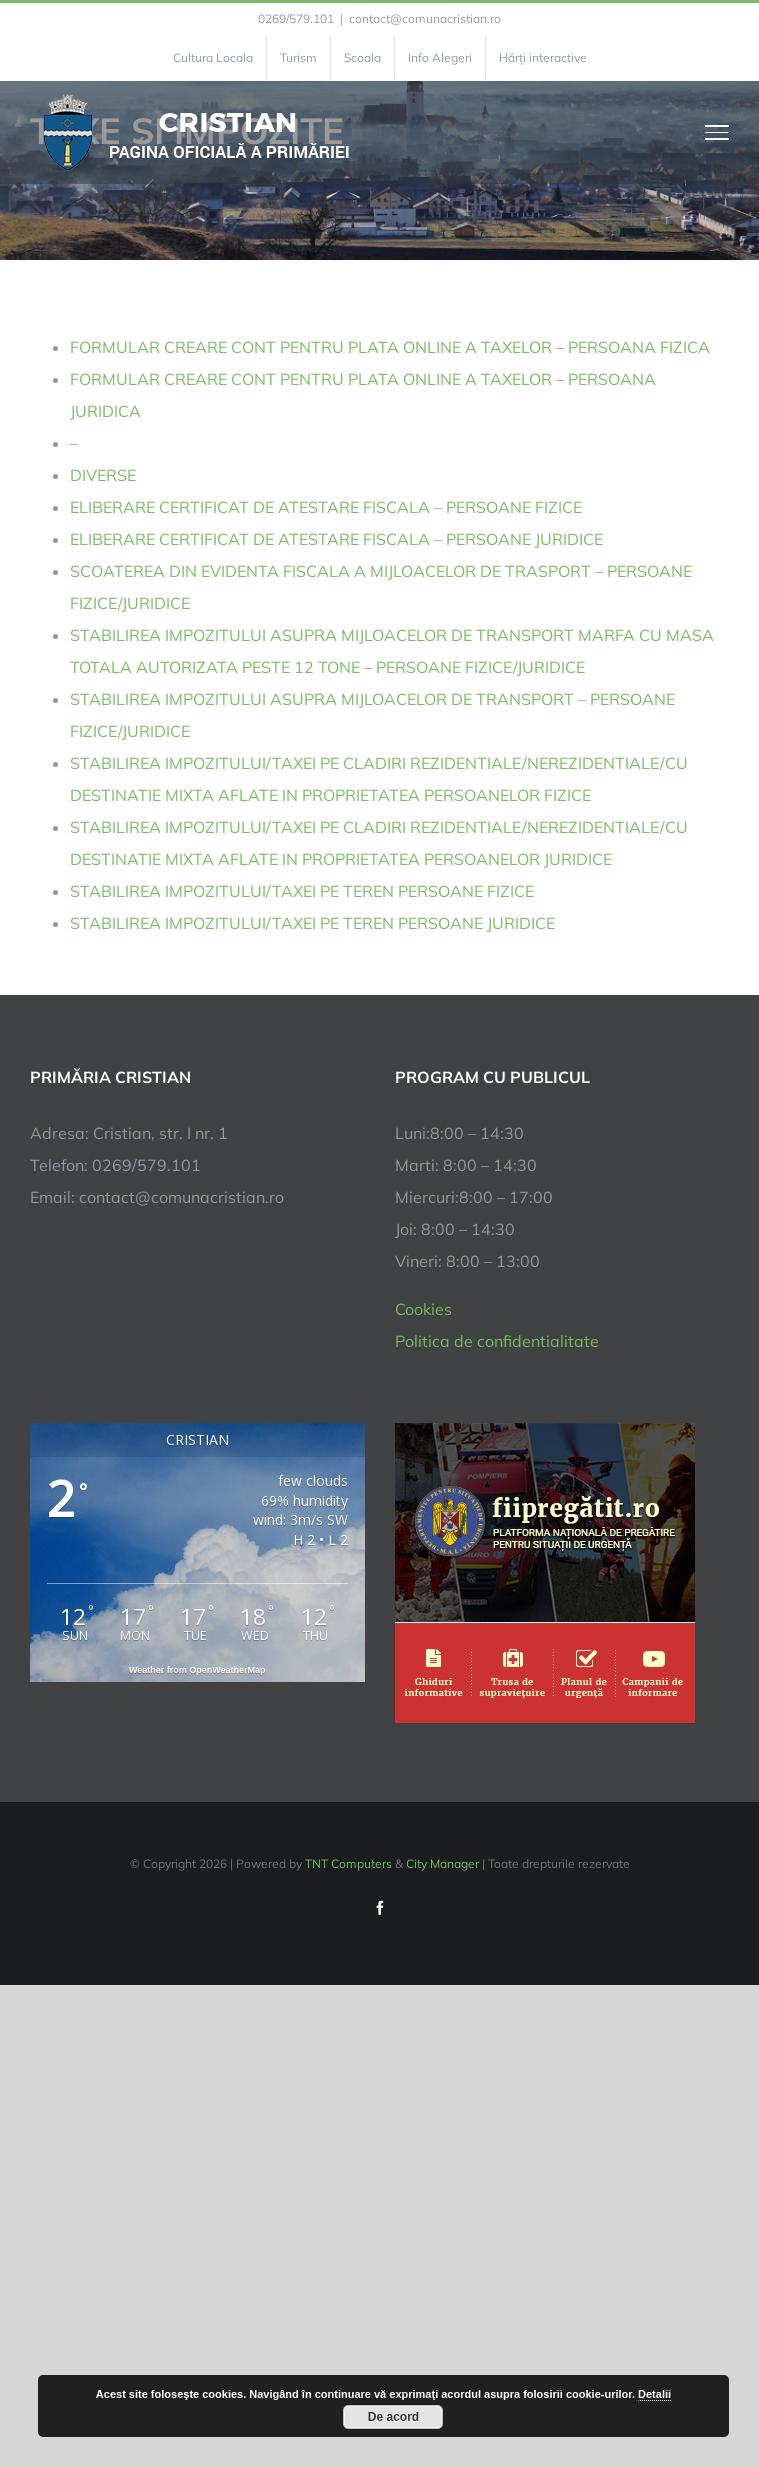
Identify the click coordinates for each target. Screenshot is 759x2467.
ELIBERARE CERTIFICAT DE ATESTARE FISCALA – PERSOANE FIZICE (326, 507)
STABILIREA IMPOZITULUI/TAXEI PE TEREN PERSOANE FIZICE (302, 891)
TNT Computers (348, 1863)
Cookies (423, 1309)
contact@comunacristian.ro (425, 18)
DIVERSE (103, 475)
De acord (393, 2417)
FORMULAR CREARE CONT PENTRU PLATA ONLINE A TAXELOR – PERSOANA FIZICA (390, 347)
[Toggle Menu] (717, 132)
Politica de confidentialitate (497, 1341)
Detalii (654, 2394)
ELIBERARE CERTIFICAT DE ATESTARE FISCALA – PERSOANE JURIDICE (336, 539)
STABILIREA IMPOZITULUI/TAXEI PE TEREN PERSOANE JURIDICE (312, 923)
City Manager (442, 1863)
